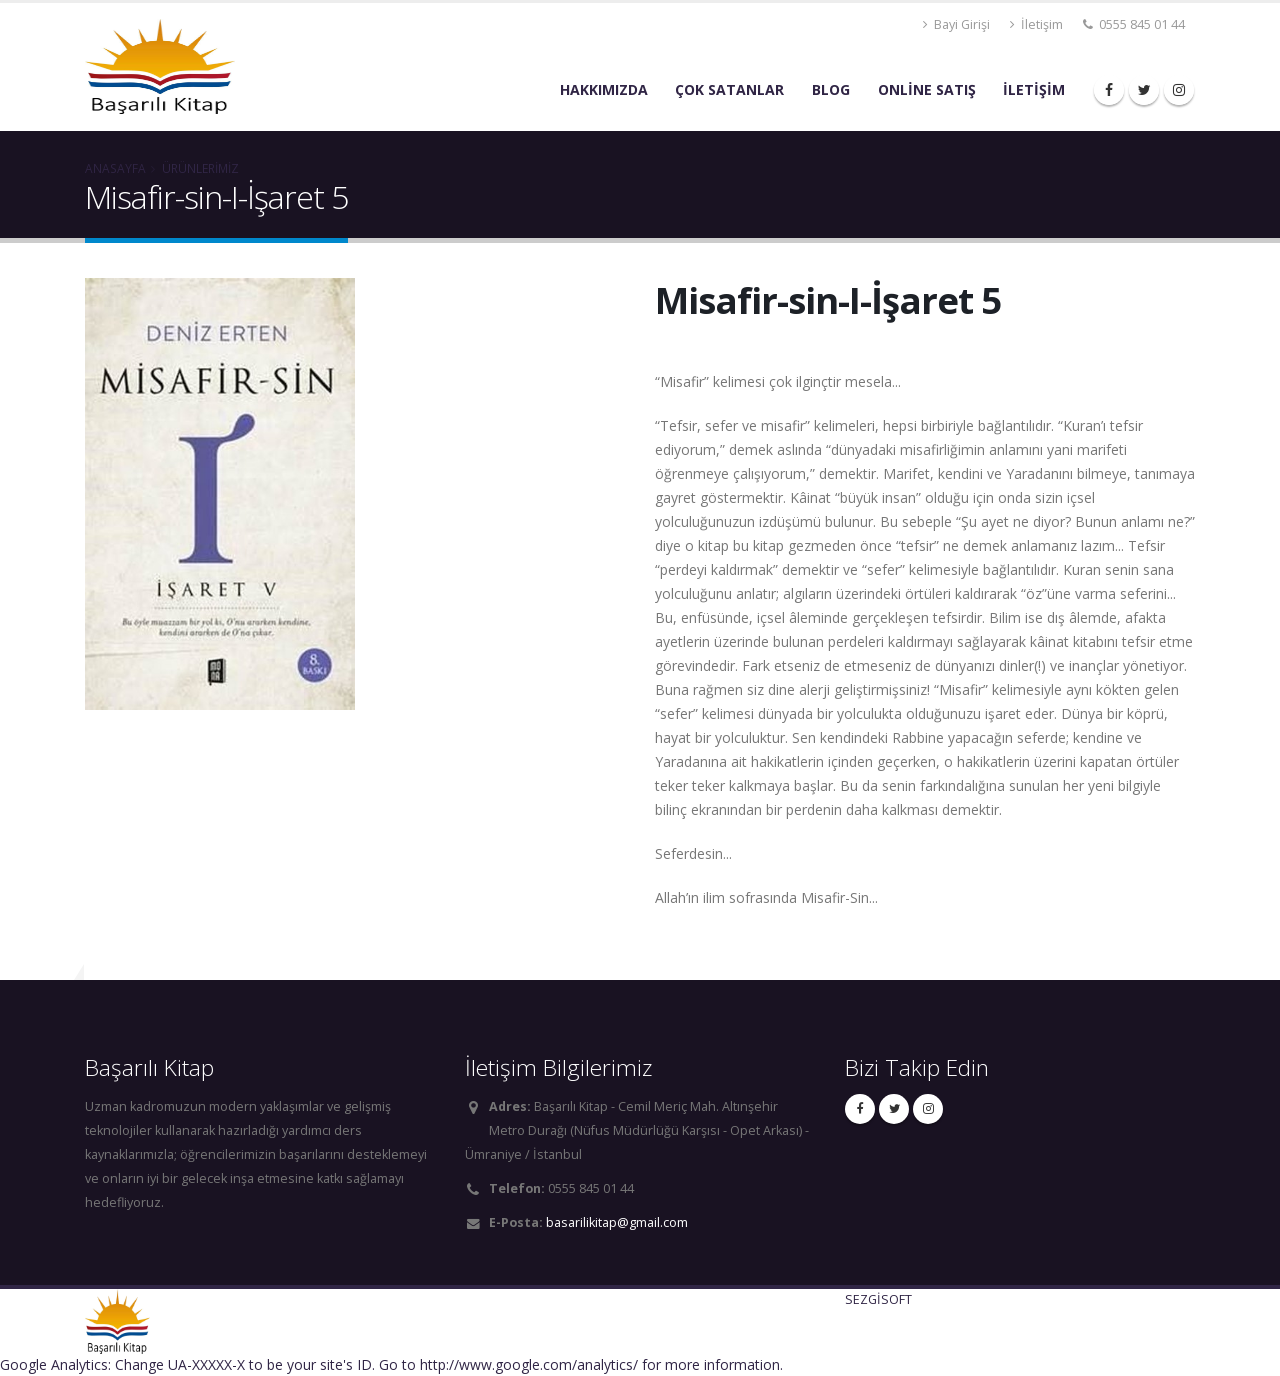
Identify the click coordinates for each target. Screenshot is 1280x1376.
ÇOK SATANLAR (729, 89)
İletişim (1036, 24)
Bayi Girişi (956, 24)
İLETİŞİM (1034, 89)
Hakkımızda (604, 89)
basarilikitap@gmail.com (617, 1222)
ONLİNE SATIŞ (927, 89)
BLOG (831, 89)
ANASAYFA (115, 168)
